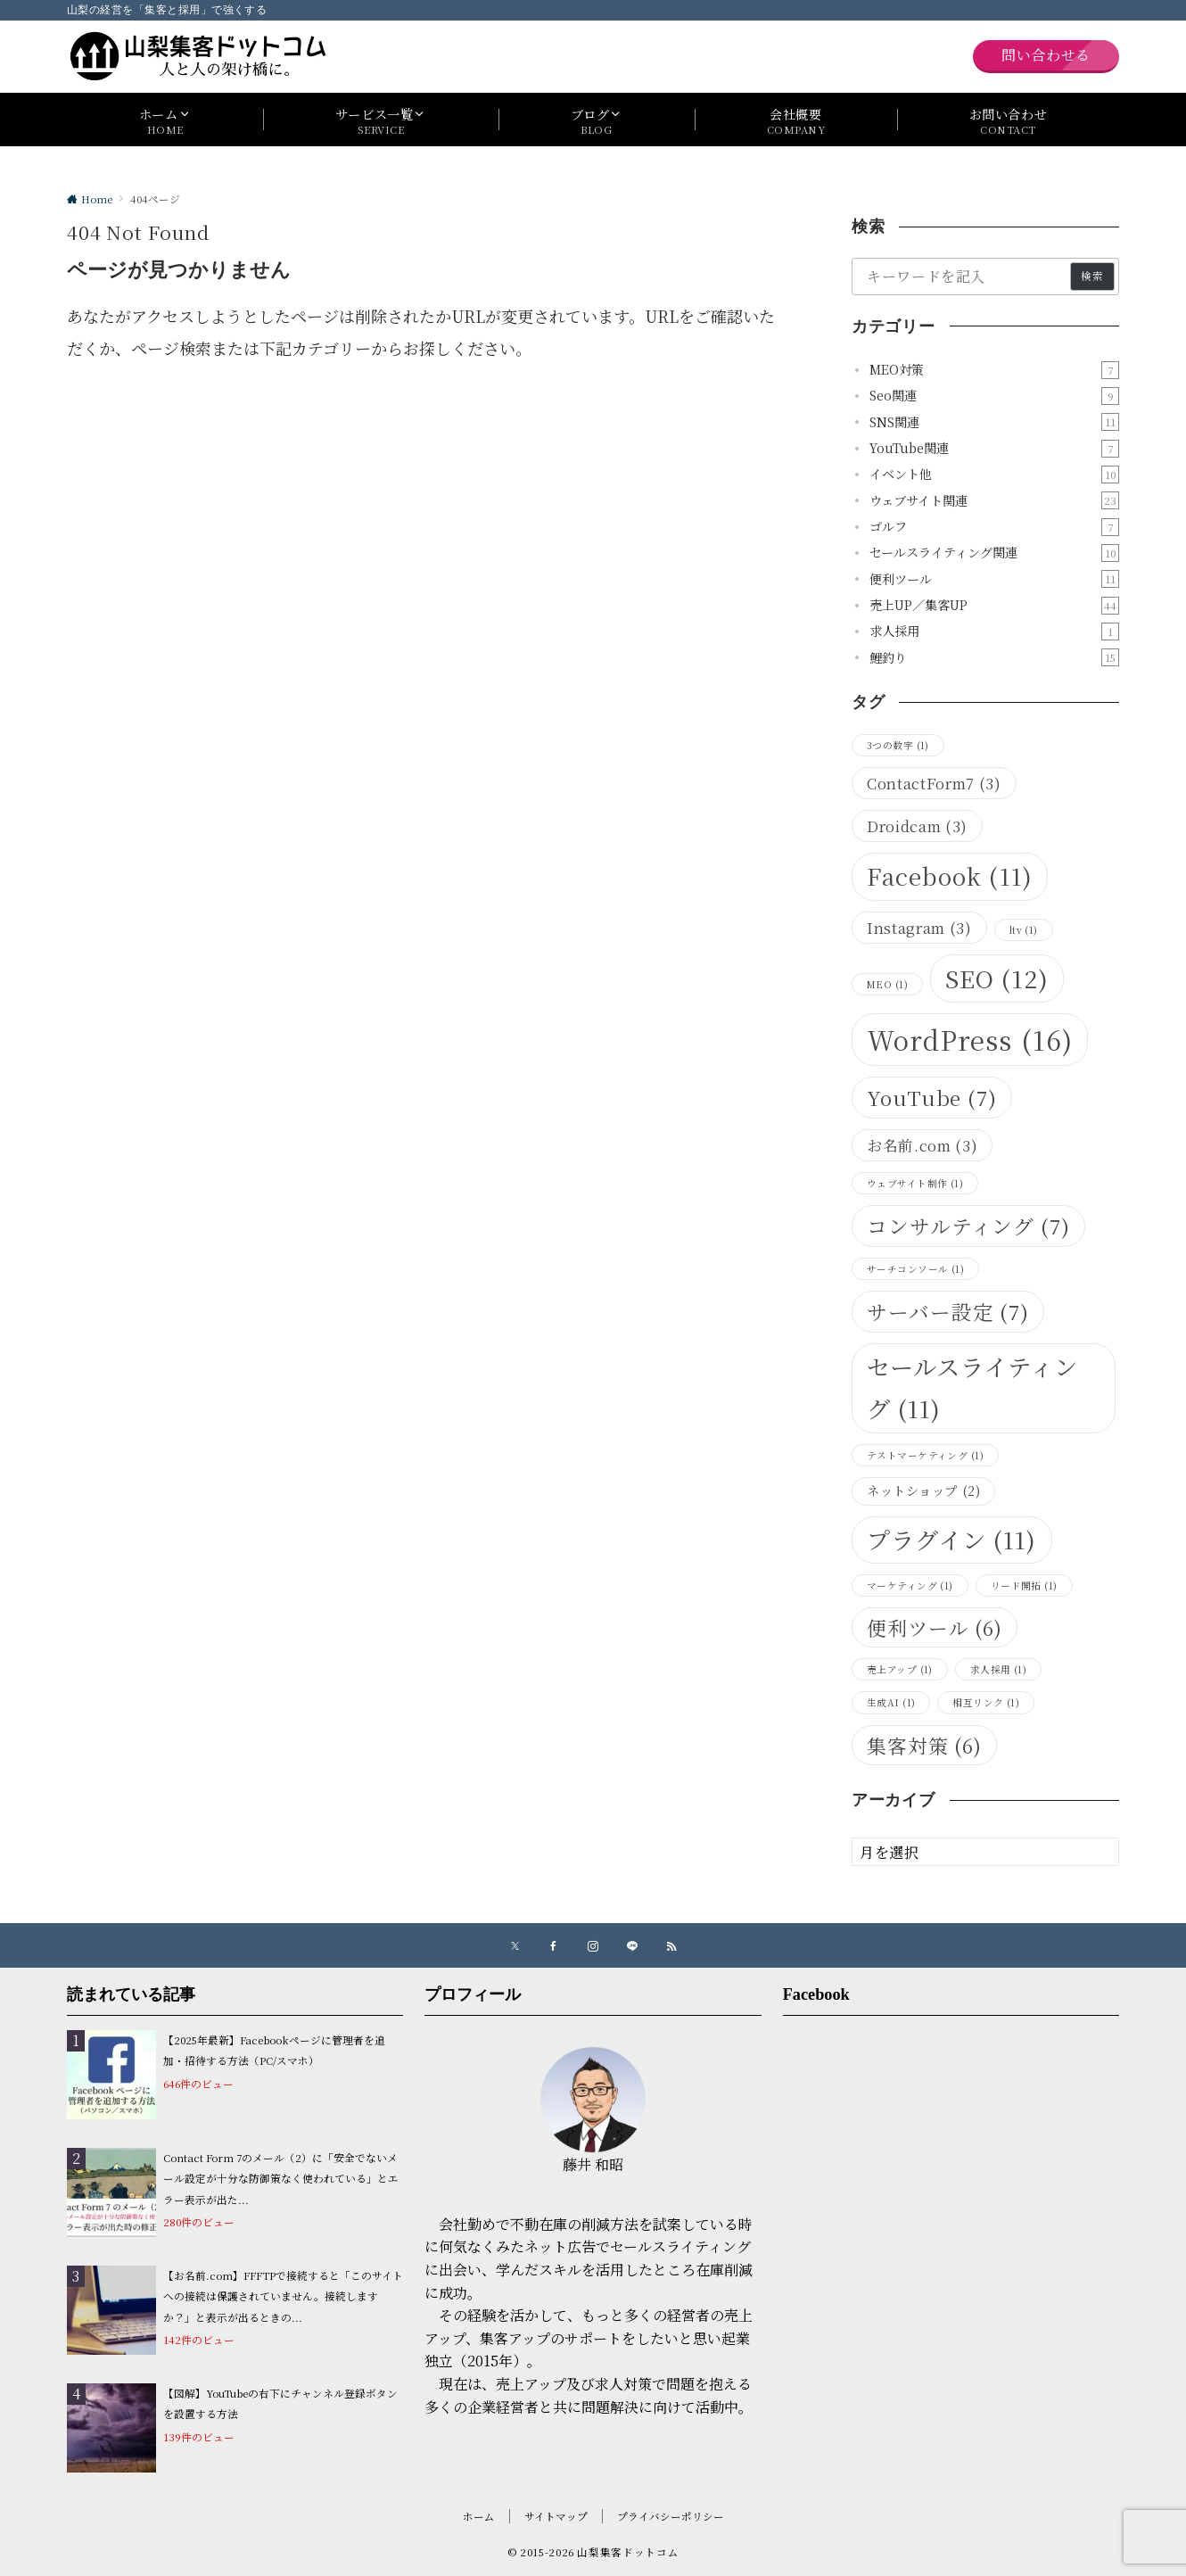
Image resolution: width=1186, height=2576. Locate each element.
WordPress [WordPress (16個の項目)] (970, 1039)
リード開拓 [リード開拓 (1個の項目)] (1024, 1585)
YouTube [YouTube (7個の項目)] (932, 1097)
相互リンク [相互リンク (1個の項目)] (985, 1702)
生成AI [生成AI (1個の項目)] (891, 1702)
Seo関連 (994, 395)
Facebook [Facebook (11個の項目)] (950, 876)
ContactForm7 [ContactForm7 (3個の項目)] (934, 783)
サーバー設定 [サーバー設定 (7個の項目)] (948, 1311)
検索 (1092, 275)
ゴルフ (994, 526)
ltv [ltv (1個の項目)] (1023, 930)
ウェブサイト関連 (994, 500)
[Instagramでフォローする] (593, 1946)
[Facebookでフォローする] (553, 1946)
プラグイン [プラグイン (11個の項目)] (952, 1539)
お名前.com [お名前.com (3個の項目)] (922, 1145)
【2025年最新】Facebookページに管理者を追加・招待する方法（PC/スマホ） (274, 2050)
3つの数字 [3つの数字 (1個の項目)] (898, 745)
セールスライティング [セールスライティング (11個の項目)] (972, 1387)
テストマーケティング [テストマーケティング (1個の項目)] (925, 1455)
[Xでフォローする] (515, 1946)
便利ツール (994, 579)
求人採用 (994, 631)
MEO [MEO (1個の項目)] (887, 984)
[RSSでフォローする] (671, 1946)
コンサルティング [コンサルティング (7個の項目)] (968, 1225)
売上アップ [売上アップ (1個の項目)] (900, 1669)
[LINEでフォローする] (632, 1946)
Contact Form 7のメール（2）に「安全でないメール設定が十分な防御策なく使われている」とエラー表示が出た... (281, 2179)
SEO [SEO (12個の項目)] (997, 978)
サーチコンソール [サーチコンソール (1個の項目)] (915, 1269)
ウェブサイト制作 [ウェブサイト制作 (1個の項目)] (915, 1183)
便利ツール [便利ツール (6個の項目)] (934, 1627)
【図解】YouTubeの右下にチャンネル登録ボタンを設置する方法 (280, 2403)
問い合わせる (1046, 55)
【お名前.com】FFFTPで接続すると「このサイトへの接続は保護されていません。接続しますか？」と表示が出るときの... (283, 2296)
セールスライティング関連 (994, 552)
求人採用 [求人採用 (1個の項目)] (998, 1669)
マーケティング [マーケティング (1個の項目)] (910, 1585)
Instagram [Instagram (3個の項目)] (919, 927)
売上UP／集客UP (994, 605)
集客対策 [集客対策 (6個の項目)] (924, 1745)
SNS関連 (994, 422)
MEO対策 (994, 369)
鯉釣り (994, 657)
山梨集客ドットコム (628, 2552)
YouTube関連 (994, 448)
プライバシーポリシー (670, 2516)
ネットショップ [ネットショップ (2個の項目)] (923, 1490)
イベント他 (994, 474)
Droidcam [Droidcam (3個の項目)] (917, 826)
